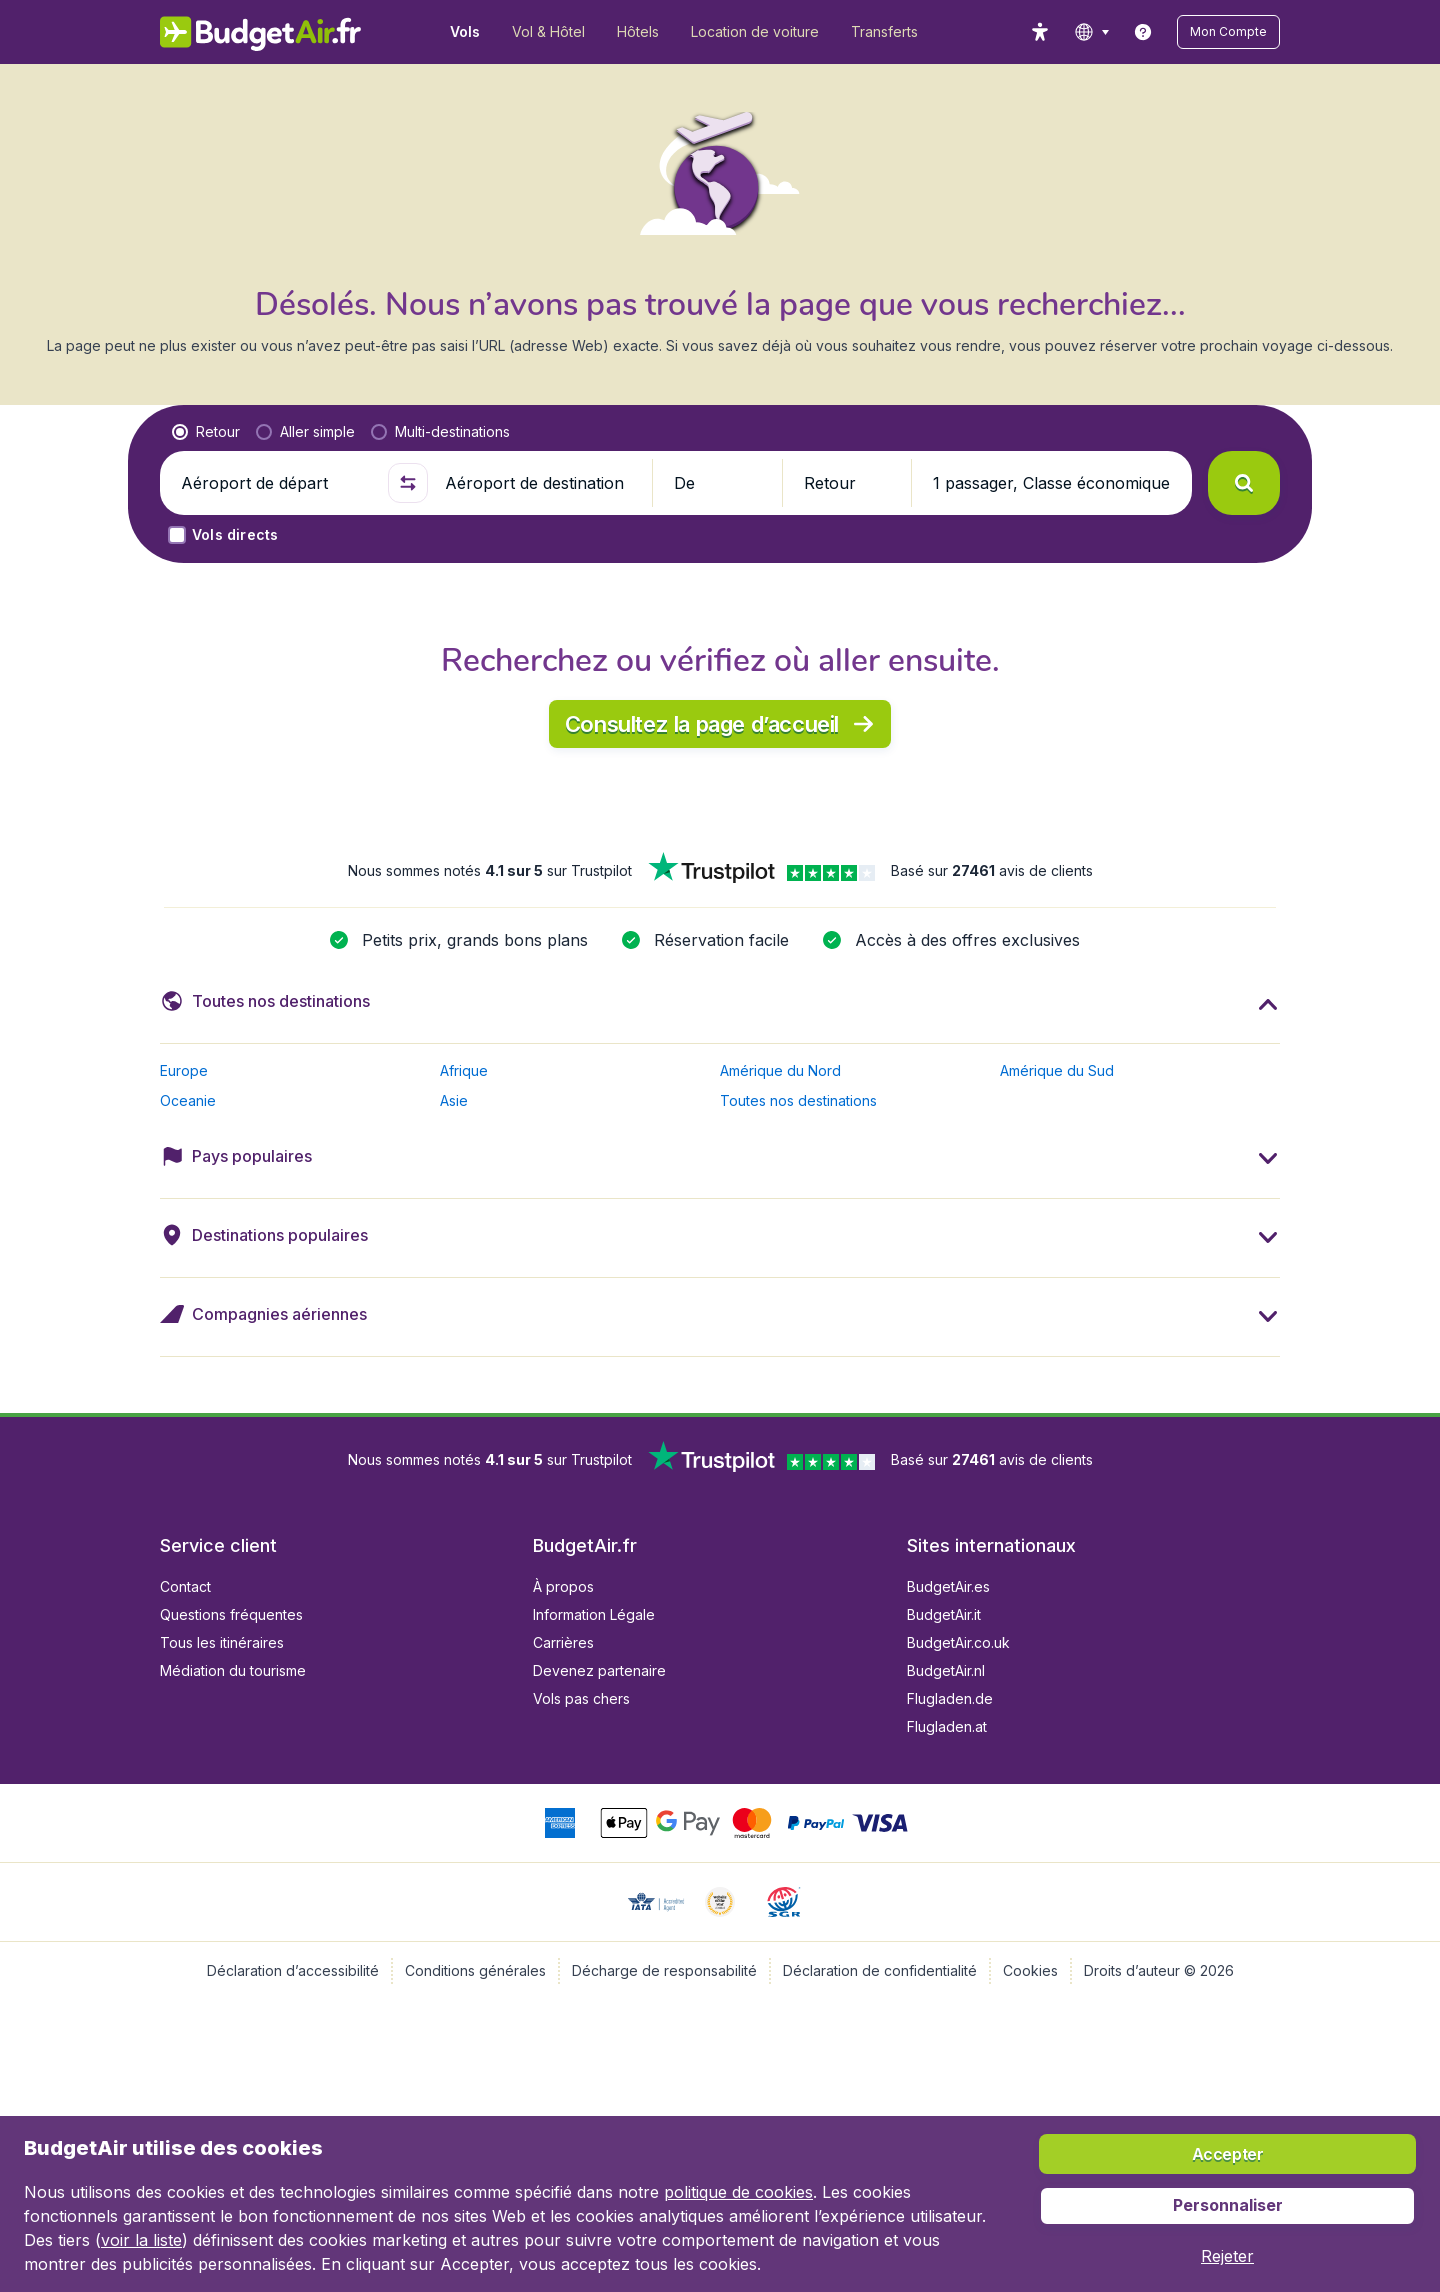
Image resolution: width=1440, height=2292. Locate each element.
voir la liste (141, 2240)
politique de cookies (738, 2192)
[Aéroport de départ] (276, 483)
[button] (1228, 32)
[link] (1143, 32)
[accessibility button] (1040, 32)
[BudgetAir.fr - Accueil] (260, 32)
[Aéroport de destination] (540, 483)
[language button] (1091, 32)
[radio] (206, 432)
